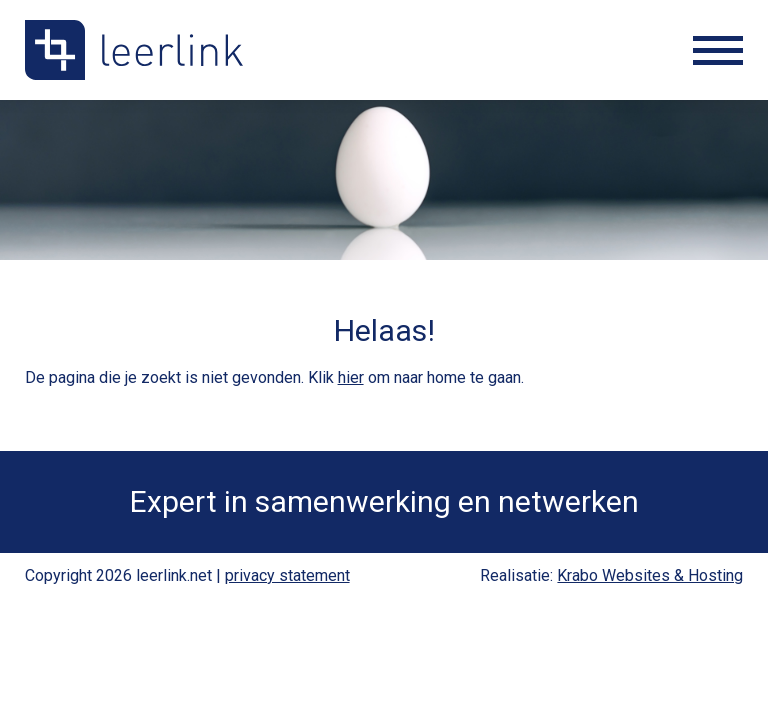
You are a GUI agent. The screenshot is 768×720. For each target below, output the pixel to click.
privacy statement (287, 575)
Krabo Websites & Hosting (650, 575)
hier (351, 377)
